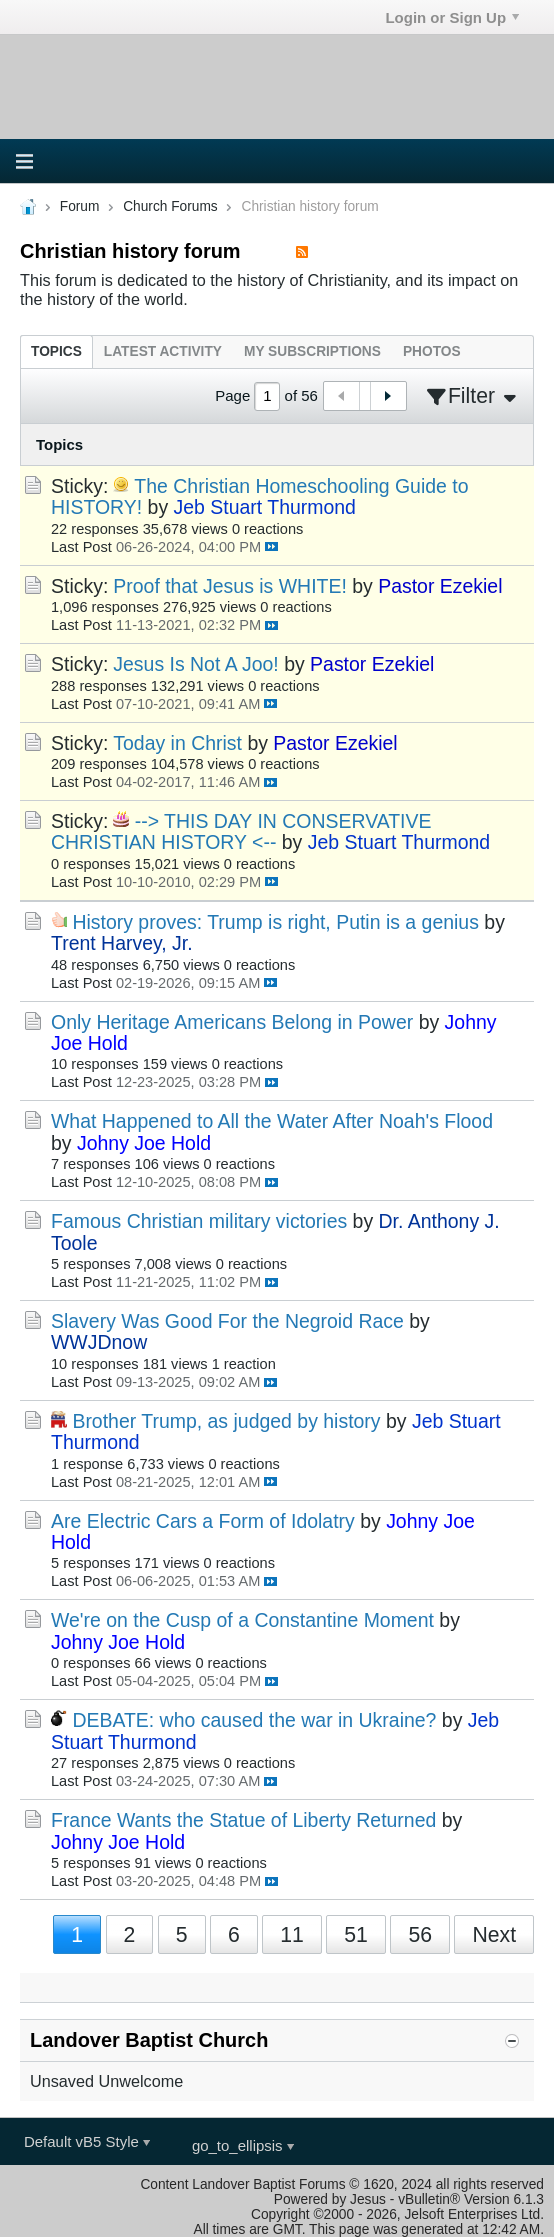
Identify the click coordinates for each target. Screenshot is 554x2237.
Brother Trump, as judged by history (226, 1421)
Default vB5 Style (87, 2141)
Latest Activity (163, 351)
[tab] (56, 351)
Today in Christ (177, 743)
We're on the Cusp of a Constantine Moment (242, 1620)
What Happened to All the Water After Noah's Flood (272, 1121)
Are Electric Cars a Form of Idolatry (203, 1521)
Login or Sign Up (452, 17)
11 (292, 1934)
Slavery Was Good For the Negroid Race (227, 1321)
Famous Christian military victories (199, 1221)
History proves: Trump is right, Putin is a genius (275, 922)
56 (420, 1934)
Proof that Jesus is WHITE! (230, 586)
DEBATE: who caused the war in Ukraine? (254, 1720)
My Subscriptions (312, 351)
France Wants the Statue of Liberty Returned (243, 1820)
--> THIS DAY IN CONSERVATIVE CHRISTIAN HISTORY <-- (241, 831)
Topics (56, 351)
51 (356, 1934)
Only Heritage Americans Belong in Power (232, 1022)
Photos (432, 351)
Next (494, 1934)
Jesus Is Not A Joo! (195, 664)
